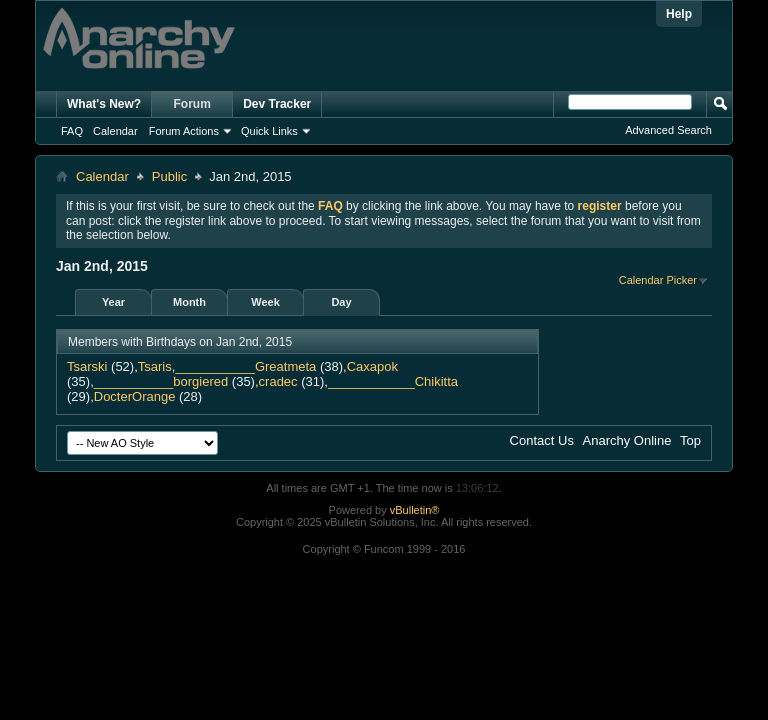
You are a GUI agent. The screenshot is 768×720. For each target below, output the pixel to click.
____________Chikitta (393, 381)
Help (679, 14)
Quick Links (269, 131)
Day (341, 302)
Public (169, 176)
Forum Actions (184, 131)
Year (113, 302)
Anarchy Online (627, 440)
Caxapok (372, 366)
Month (189, 302)
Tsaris (155, 366)
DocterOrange (135, 396)
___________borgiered (161, 381)
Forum (192, 104)
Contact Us (542, 440)
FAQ (72, 131)
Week (265, 302)
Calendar (115, 131)
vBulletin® (415, 510)
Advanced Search (668, 130)
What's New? (104, 104)
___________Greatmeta (245, 366)
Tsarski (87, 366)
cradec (278, 381)
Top (690, 440)
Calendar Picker (658, 280)
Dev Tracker (277, 104)
